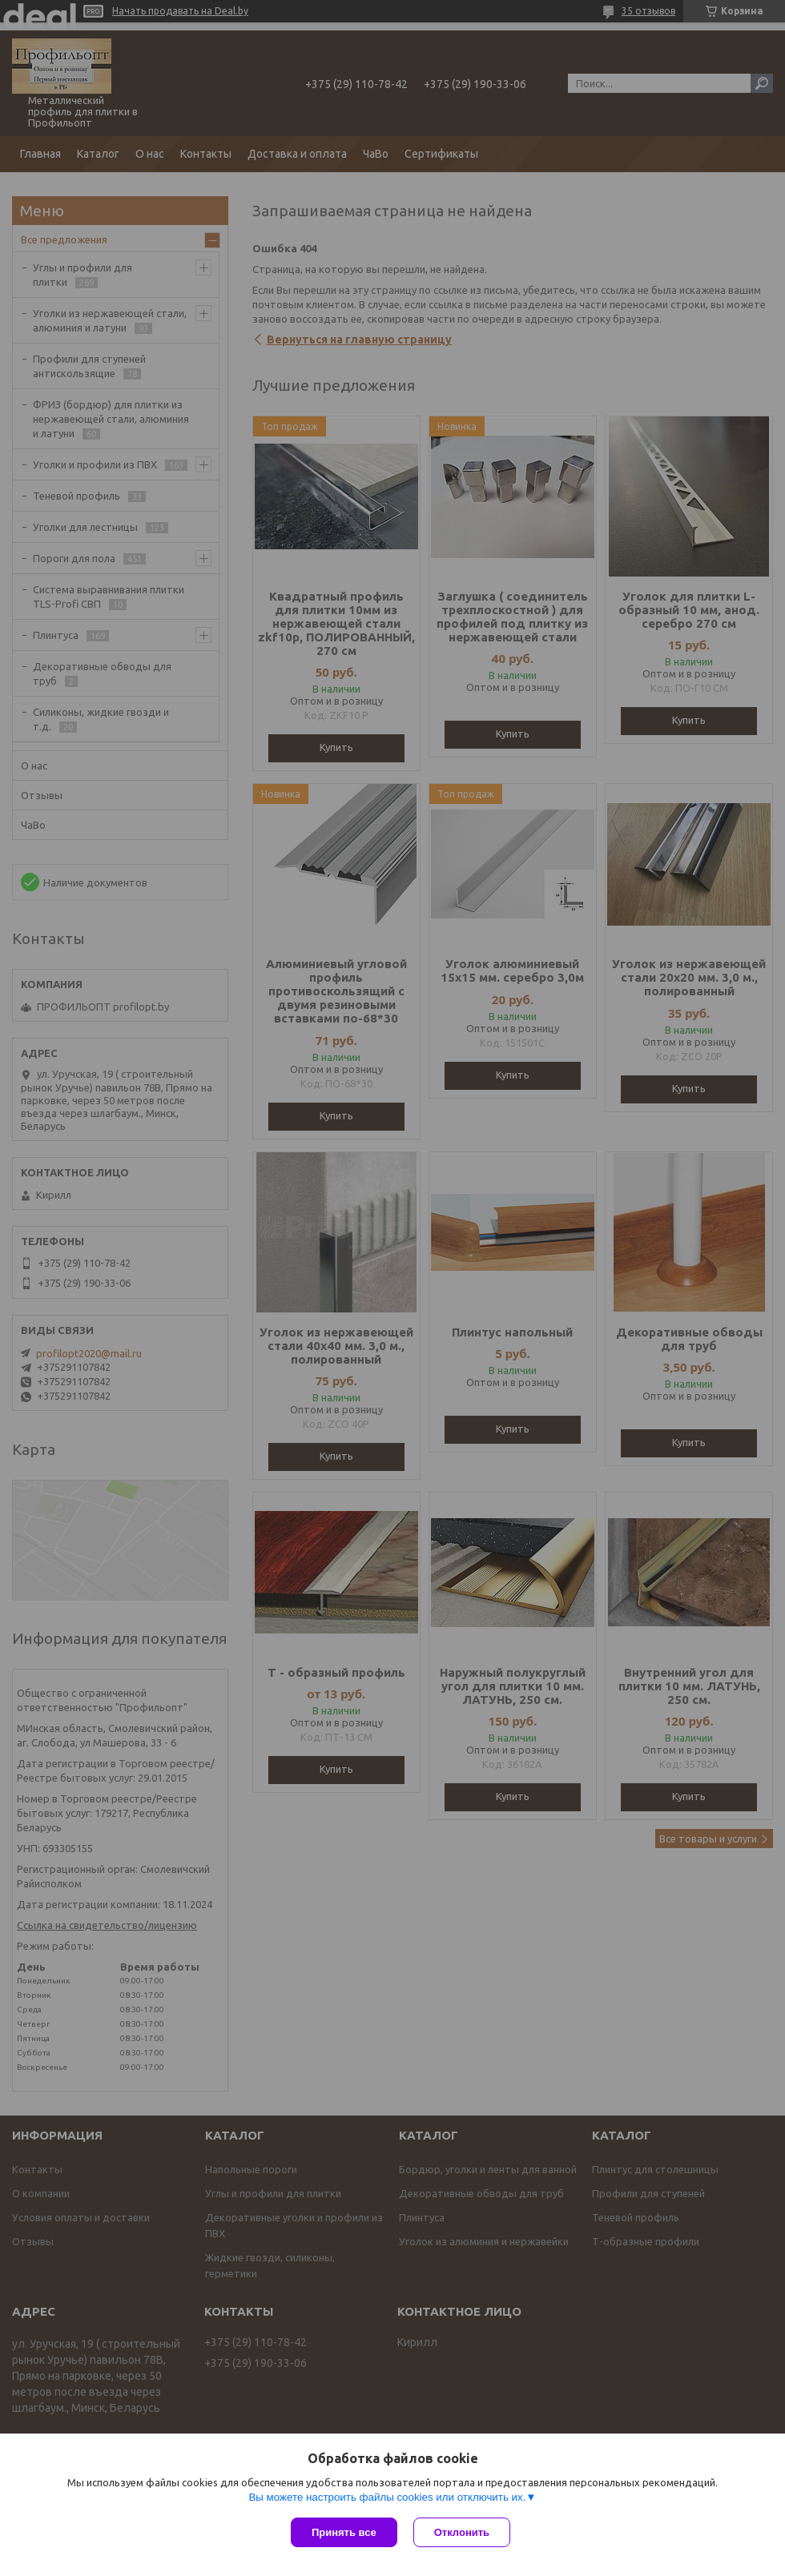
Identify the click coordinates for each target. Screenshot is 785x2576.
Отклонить (461, 2532)
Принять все (344, 2532)
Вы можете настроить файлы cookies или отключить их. (386, 2497)
